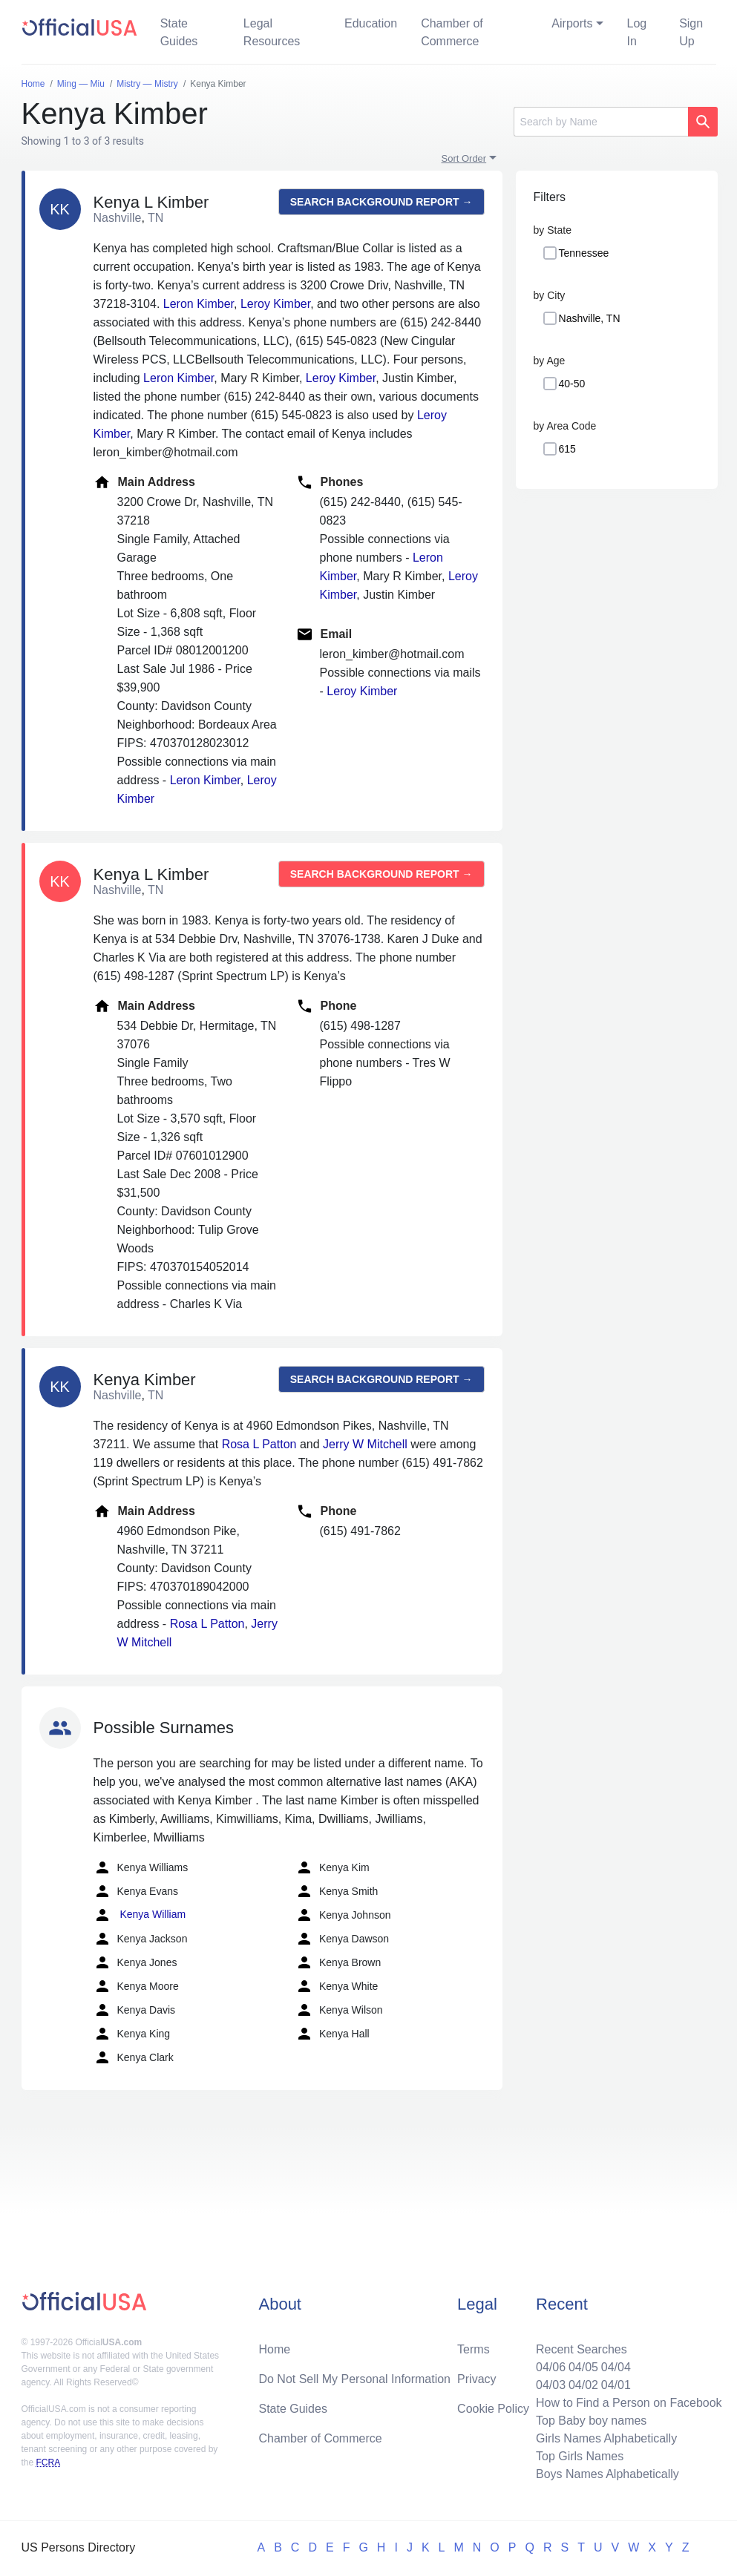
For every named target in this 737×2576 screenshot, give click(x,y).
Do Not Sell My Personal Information (354, 2379)
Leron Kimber (198, 304)
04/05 (583, 2367)
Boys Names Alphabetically (607, 2474)
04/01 (616, 2385)
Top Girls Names (579, 2456)
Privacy (476, 2379)
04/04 (616, 2367)
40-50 (572, 383)
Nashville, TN (589, 318)
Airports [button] (571, 23)
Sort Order (464, 158)
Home (274, 2349)
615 (567, 449)
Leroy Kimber (275, 304)
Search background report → (381, 202)
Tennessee (584, 253)
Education (370, 23)
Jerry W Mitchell (365, 1444)
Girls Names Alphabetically (606, 2438)
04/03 (551, 2385)
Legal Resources (271, 32)
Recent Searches (581, 2349)
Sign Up (691, 32)
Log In (637, 32)
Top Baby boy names (591, 2420)
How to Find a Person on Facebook (629, 2402)
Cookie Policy (493, 2408)
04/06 (551, 2367)
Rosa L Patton (259, 1444)
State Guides (179, 32)
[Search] (601, 122)
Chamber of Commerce (452, 32)
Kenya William (140, 1915)
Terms (473, 2349)
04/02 (583, 2385)
